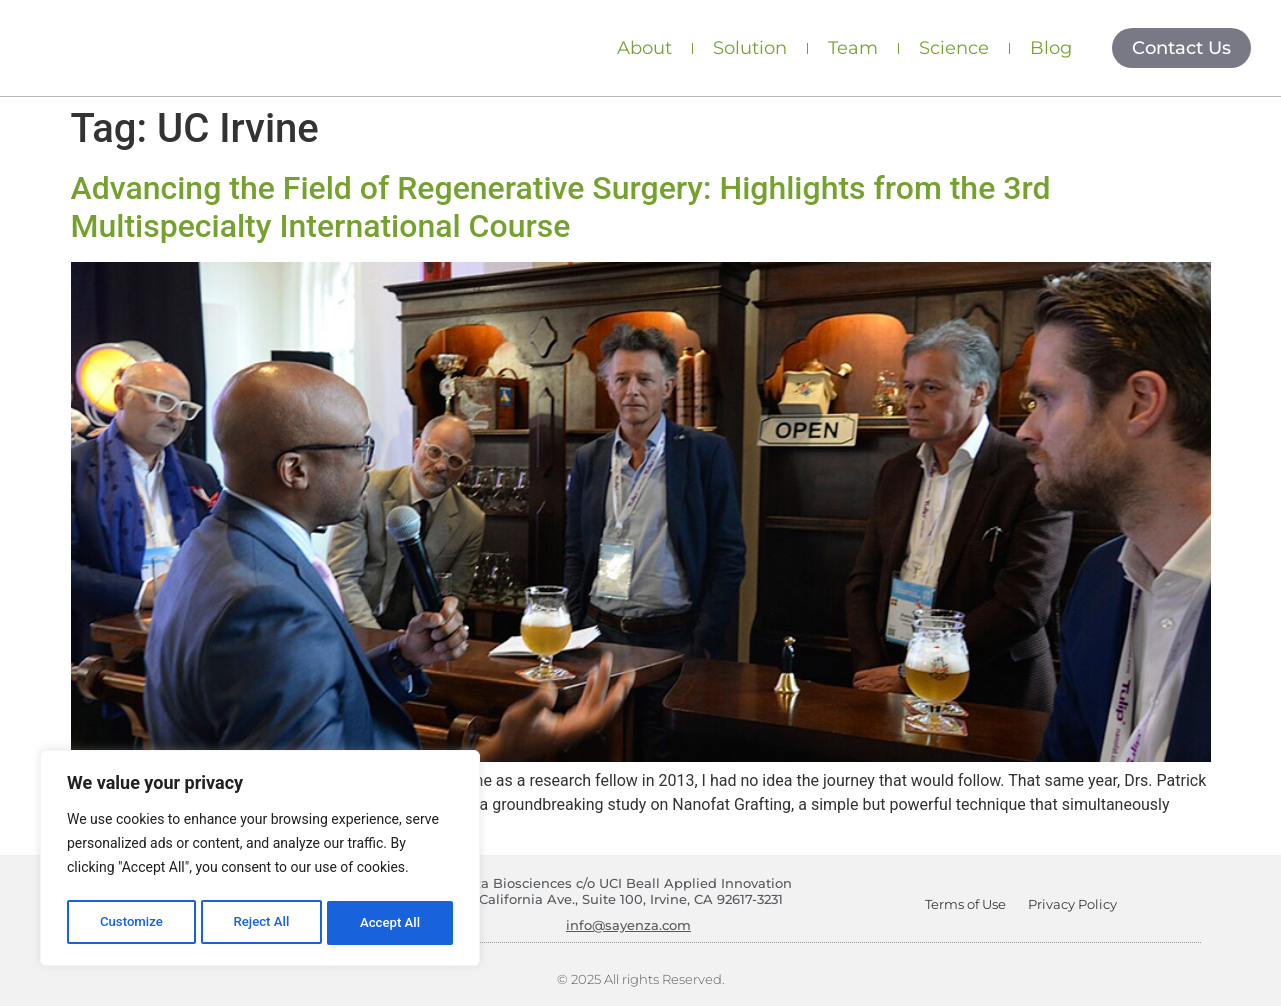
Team (853, 48)
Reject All (261, 923)
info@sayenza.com (628, 925)
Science (954, 48)
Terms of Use (961, 904)
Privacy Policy (1077, 904)
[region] (260, 861)
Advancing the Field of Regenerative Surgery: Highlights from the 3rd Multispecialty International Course (561, 207)
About (644, 48)
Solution (750, 48)
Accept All (391, 923)
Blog (1051, 48)
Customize (130, 923)
